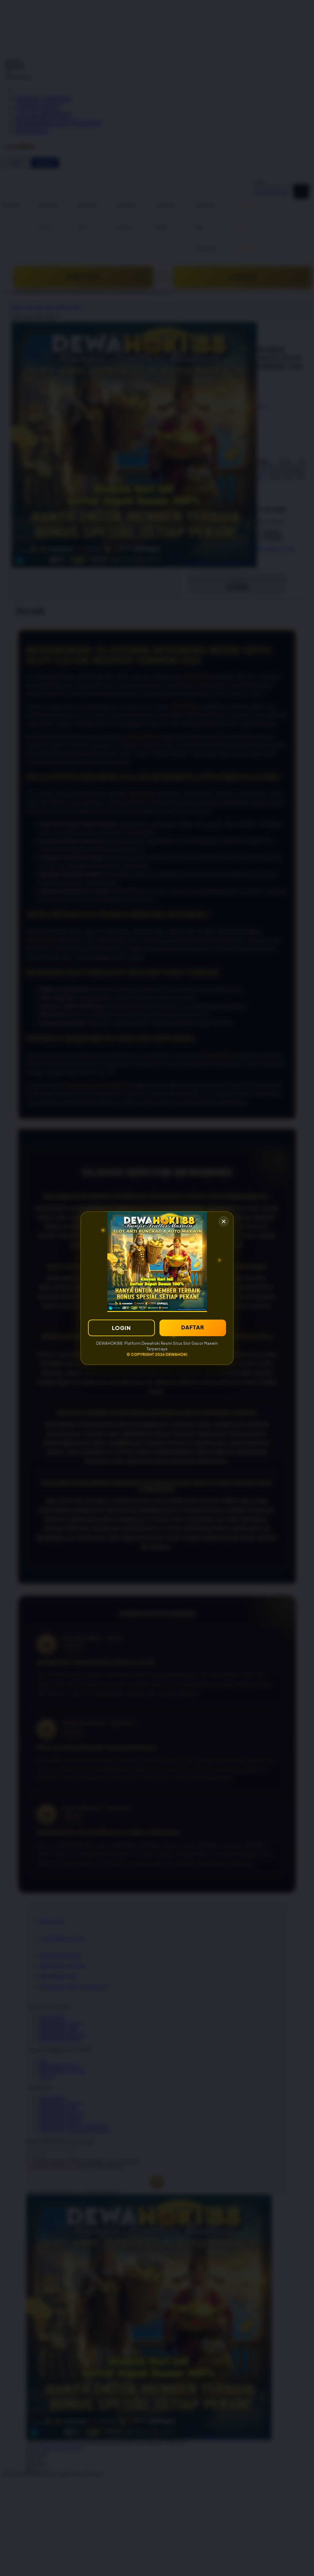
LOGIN (121, 1328)
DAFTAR (192, 1327)
